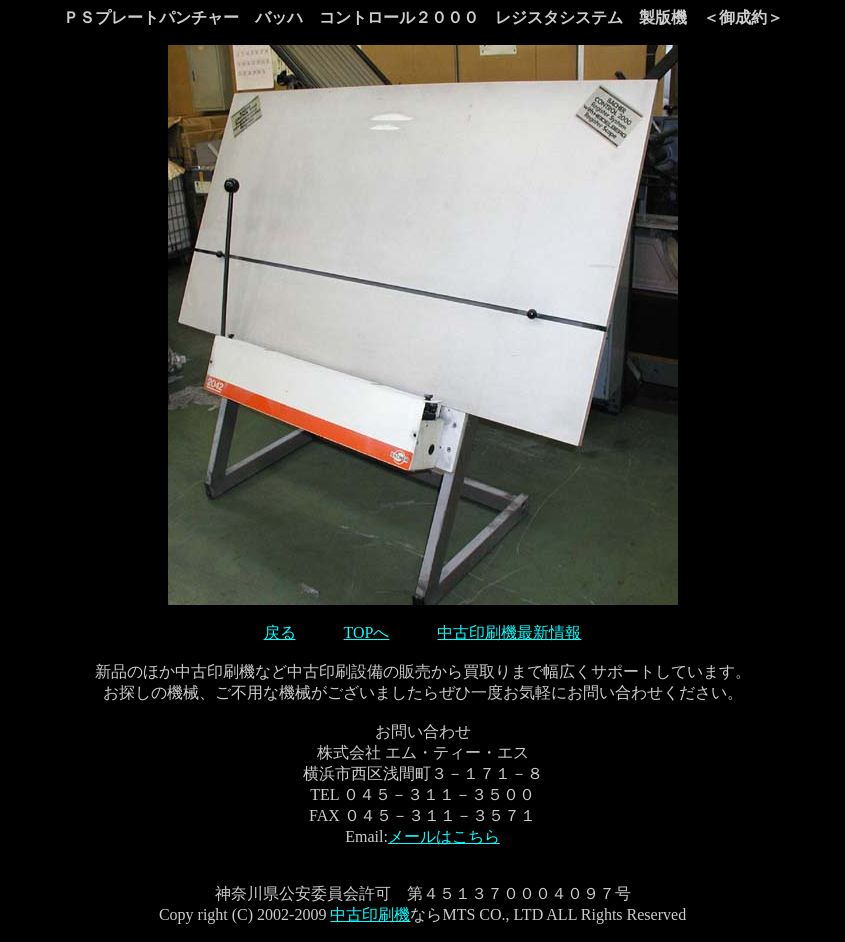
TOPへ (367, 632)
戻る (280, 632)
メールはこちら (444, 836)
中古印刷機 (370, 914)
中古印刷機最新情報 (509, 632)
